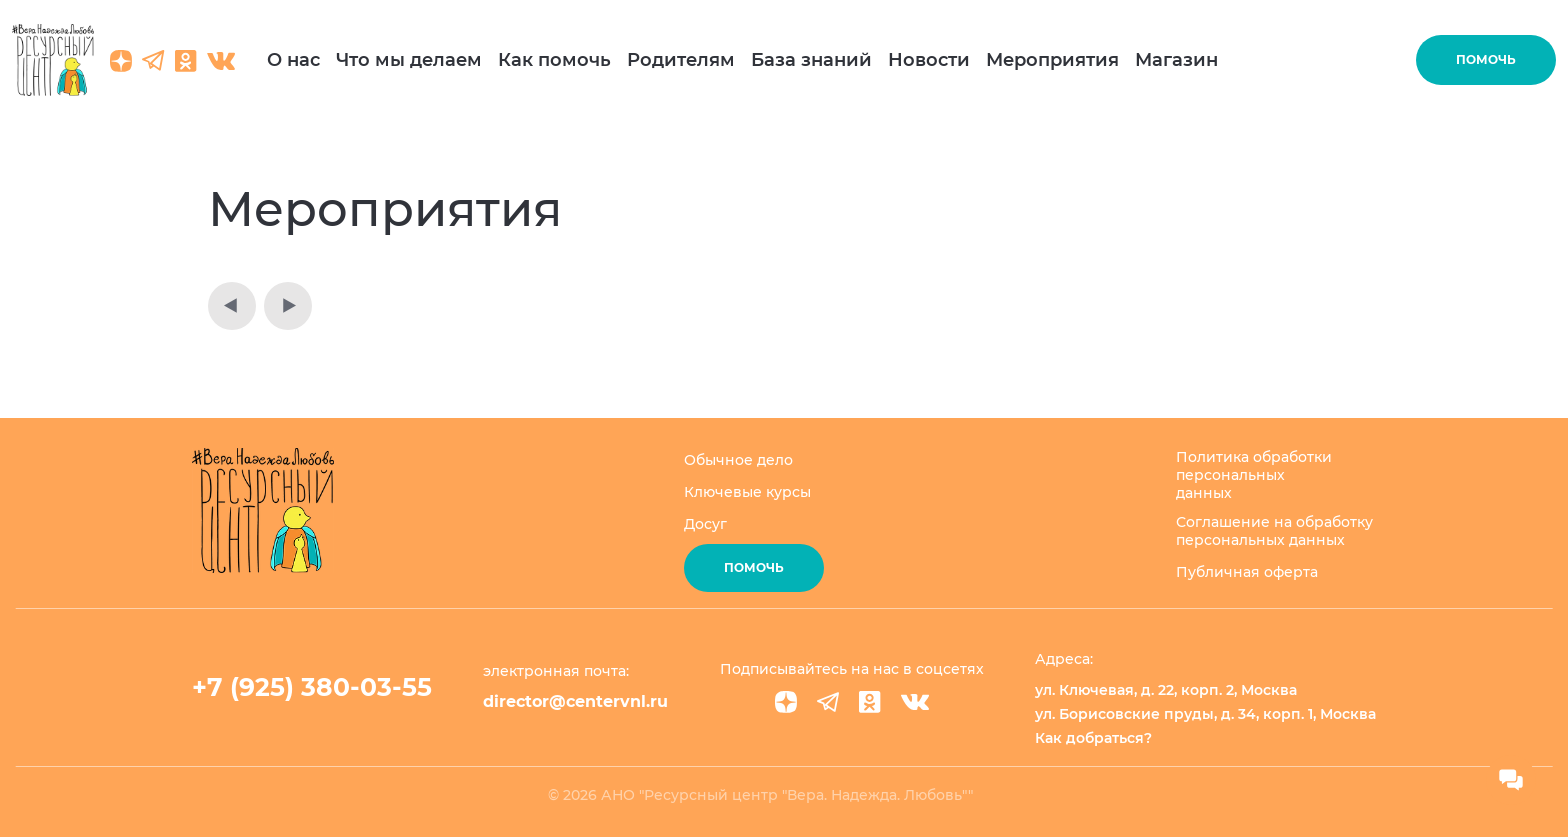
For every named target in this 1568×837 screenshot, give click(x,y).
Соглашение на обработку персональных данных (1274, 531)
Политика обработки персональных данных (1254, 475)
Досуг (705, 524)
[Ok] (870, 702)
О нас (293, 60)
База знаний (811, 60)
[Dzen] (786, 702)
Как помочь (554, 60)
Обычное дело (738, 460)
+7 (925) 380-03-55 (312, 687)
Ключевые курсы (747, 492)
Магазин (1176, 60)
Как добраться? (1093, 738)
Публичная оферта (1247, 572)
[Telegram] (828, 702)
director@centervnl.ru (575, 701)
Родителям (681, 60)
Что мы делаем (409, 60)
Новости (929, 60)
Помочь (1486, 59)
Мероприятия (1052, 60)
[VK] (915, 702)
